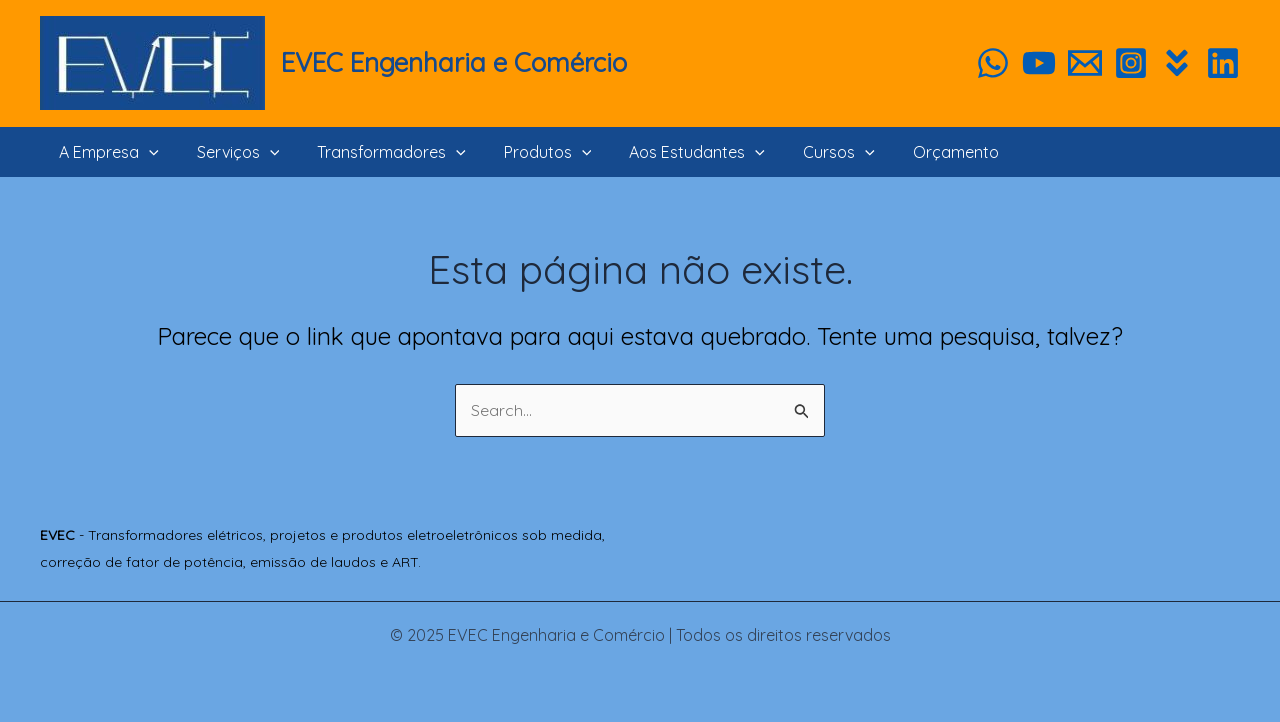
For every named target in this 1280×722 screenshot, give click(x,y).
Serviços (229, 152)
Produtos (527, 152)
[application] (146, 152)
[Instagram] (1131, 63)
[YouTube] (1039, 63)
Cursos (806, 152)
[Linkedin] (1223, 63)
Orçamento (917, 152)
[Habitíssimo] (1177, 63)
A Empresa (106, 152)
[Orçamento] (1085, 63)
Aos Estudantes (670, 152)
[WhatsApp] (993, 63)
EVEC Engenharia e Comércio (454, 62)
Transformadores (376, 152)
